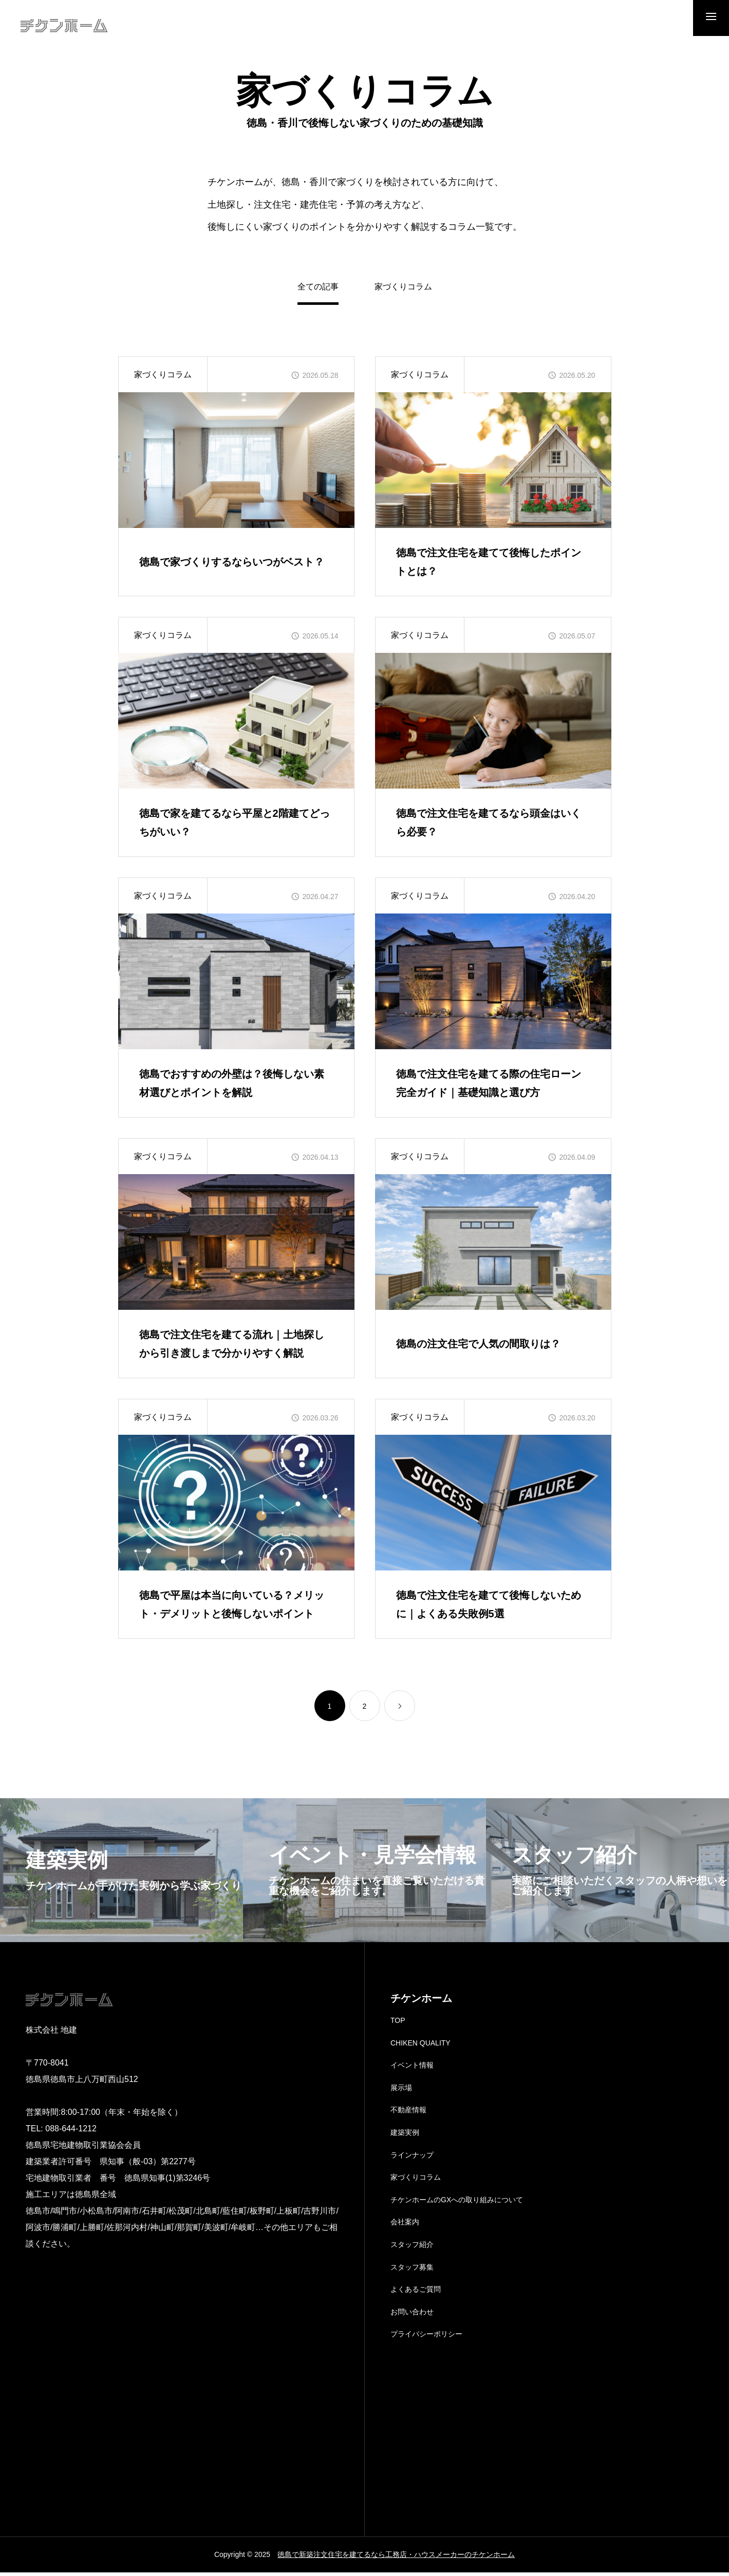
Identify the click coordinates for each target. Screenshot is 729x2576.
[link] (399, 1709)
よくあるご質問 (415, 2293)
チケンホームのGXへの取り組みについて (456, 2203)
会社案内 (404, 2226)
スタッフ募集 (412, 2271)
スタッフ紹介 (412, 2248)
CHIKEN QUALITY (420, 2046)
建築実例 (404, 2136)
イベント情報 (412, 2069)
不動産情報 (408, 2114)
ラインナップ (412, 2158)
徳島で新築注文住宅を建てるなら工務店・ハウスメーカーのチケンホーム (396, 2558)
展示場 (401, 2091)
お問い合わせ (412, 2315)
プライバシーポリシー (426, 2337)
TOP (397, 2024)
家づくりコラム (403, 290)
